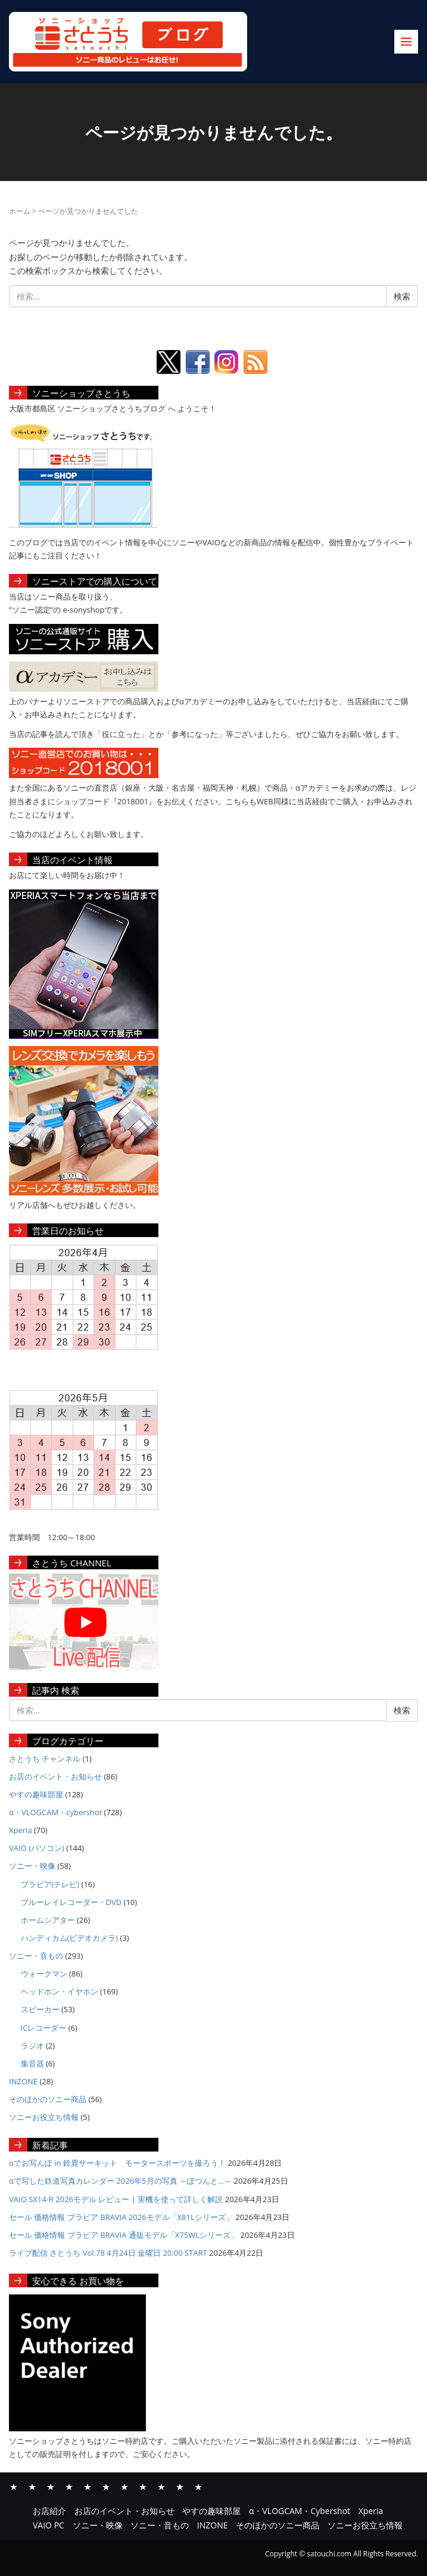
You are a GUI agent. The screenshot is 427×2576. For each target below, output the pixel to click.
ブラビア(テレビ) (50, 1884)
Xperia (20, 1830)
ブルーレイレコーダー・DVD (71, 1902)
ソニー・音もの (36, 1955)
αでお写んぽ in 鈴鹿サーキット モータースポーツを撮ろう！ (117, 2162)
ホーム (19, 211)
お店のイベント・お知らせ (55, 1776)
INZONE (23, 2081)
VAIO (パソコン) (36, 1848)
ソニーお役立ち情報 (44, 2117)
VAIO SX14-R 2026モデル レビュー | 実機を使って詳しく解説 (116, 2199)
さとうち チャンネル (44, 1758)
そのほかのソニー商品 (47, 2099)
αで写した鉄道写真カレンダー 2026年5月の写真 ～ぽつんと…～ (120, 2180)
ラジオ (32, 2045)
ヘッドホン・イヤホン (59, 1991)
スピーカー (40, 2009)
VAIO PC (106, 2486)
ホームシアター (48, 1920)
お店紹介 (13, 2486)
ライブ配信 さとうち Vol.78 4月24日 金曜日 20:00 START (108, 2252)
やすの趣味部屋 (36, 1794)
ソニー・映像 (32, 1865)
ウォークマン (44, 1973)
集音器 (32, 2063)
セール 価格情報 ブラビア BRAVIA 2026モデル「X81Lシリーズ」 (121, 2217)
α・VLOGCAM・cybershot (55, 1812)
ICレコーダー (44, 2027)
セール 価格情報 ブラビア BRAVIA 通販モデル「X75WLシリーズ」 (123, 2235)
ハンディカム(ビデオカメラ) (70, 1937)
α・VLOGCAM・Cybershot (69, 2486)
